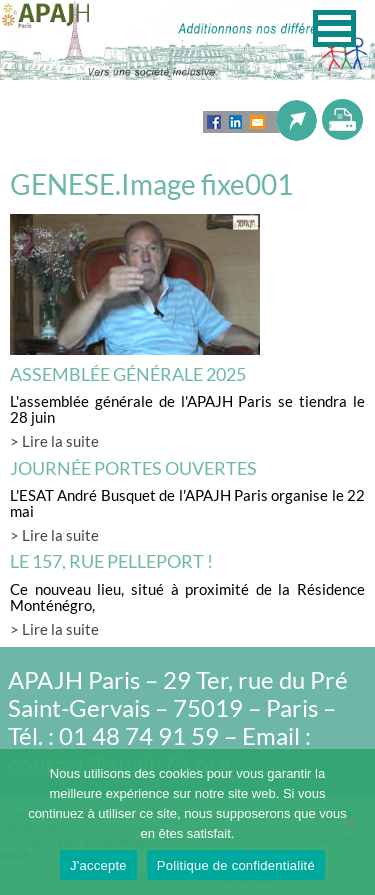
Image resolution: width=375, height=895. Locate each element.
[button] (334, 28)
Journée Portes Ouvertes (133, 468)
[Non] (350, 822)
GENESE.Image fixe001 (151, 184)
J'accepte (98, 865)
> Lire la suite (54, 441)
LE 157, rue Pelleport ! (111, 561)
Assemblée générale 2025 (128, 374)
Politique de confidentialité (236, 865)
